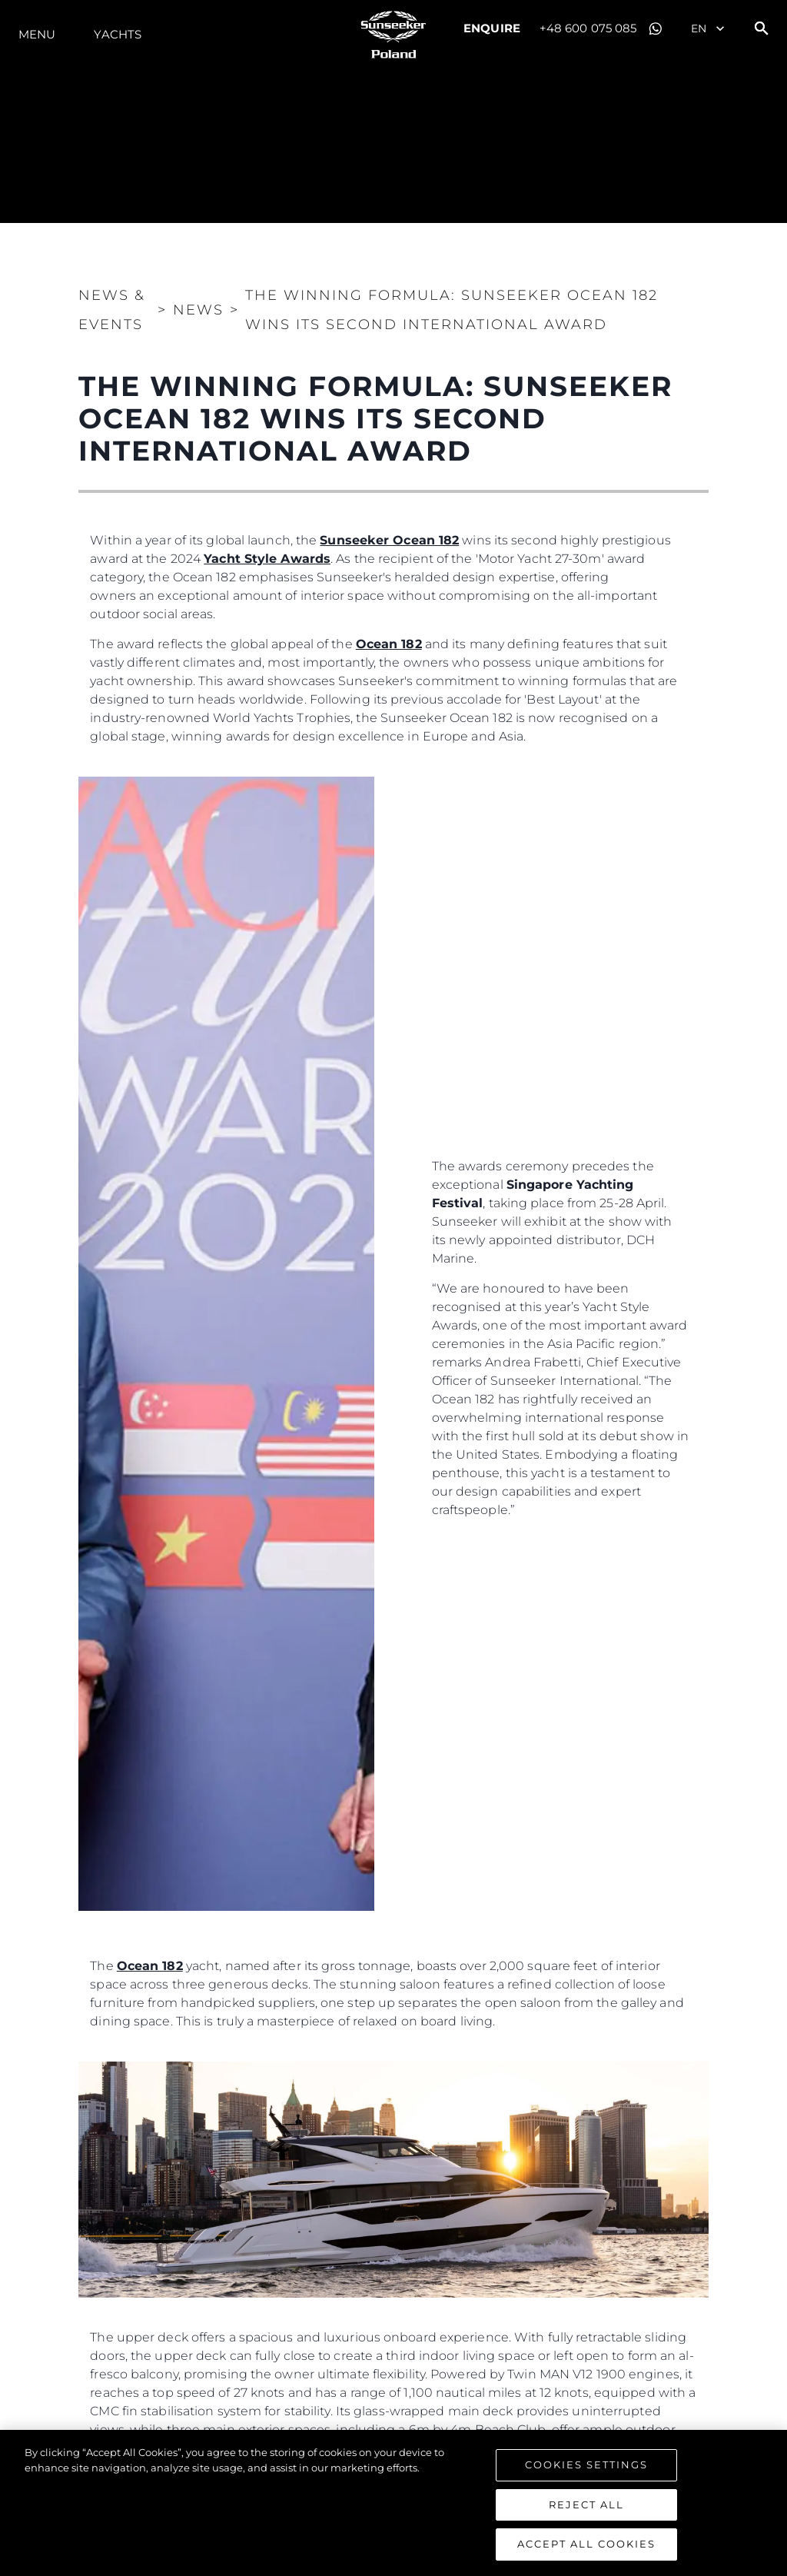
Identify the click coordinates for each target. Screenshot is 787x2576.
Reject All (586, 2504)
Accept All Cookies (586, 2544)
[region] (393, 2503)
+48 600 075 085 (588, 28)
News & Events (111, 310)
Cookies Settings (586, 2464)
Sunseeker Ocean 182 (389, 540)
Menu (36, 34)
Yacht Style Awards (267, 558)
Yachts (117, 34)
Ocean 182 (389, 644)
